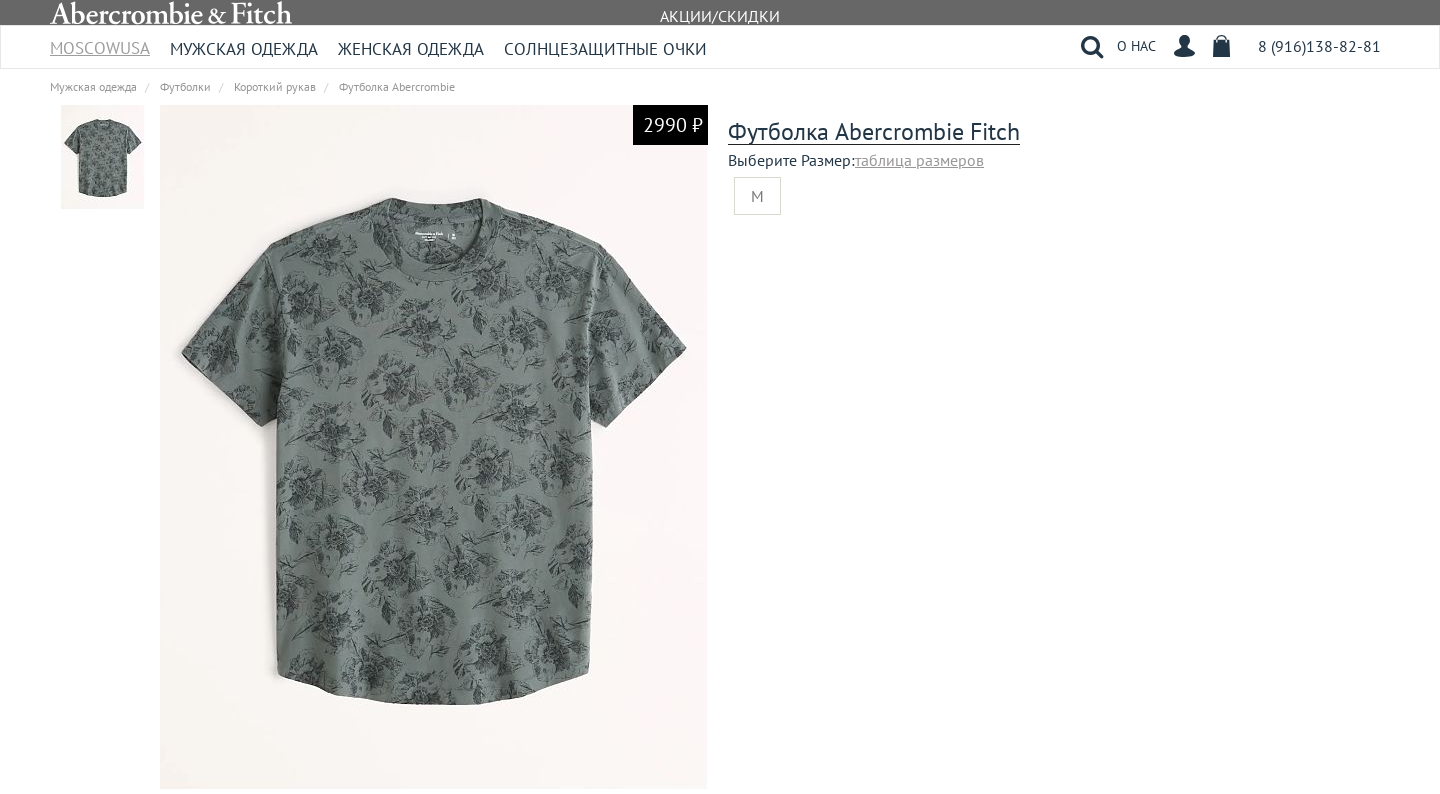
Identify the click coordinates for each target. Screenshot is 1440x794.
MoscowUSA (100, 41)
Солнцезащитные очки (605, 49)
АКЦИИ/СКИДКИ (720, 16)
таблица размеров (919, 160)
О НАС (1136, 46)
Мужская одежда (244, 49)
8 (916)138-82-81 (1319, 46)
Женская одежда (411, 49)
